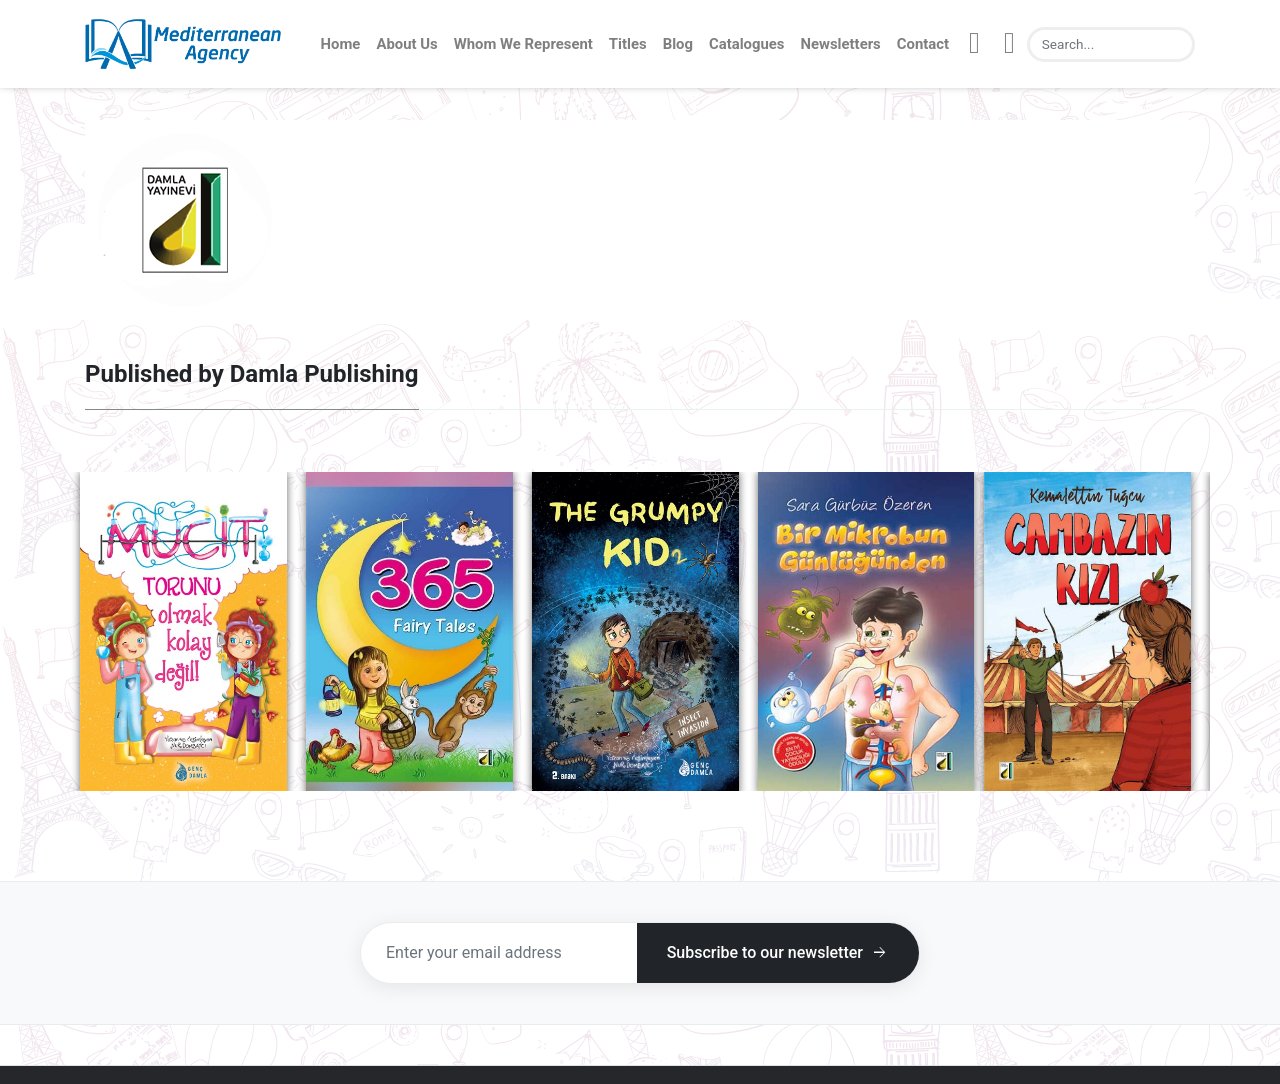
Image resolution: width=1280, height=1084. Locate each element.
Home (341, 44)
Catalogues (747, 44)
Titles (628, 44)
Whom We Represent (523, 44)
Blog (678, 44)
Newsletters (841, 44)
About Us (406, 44)
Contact (923, 44)
